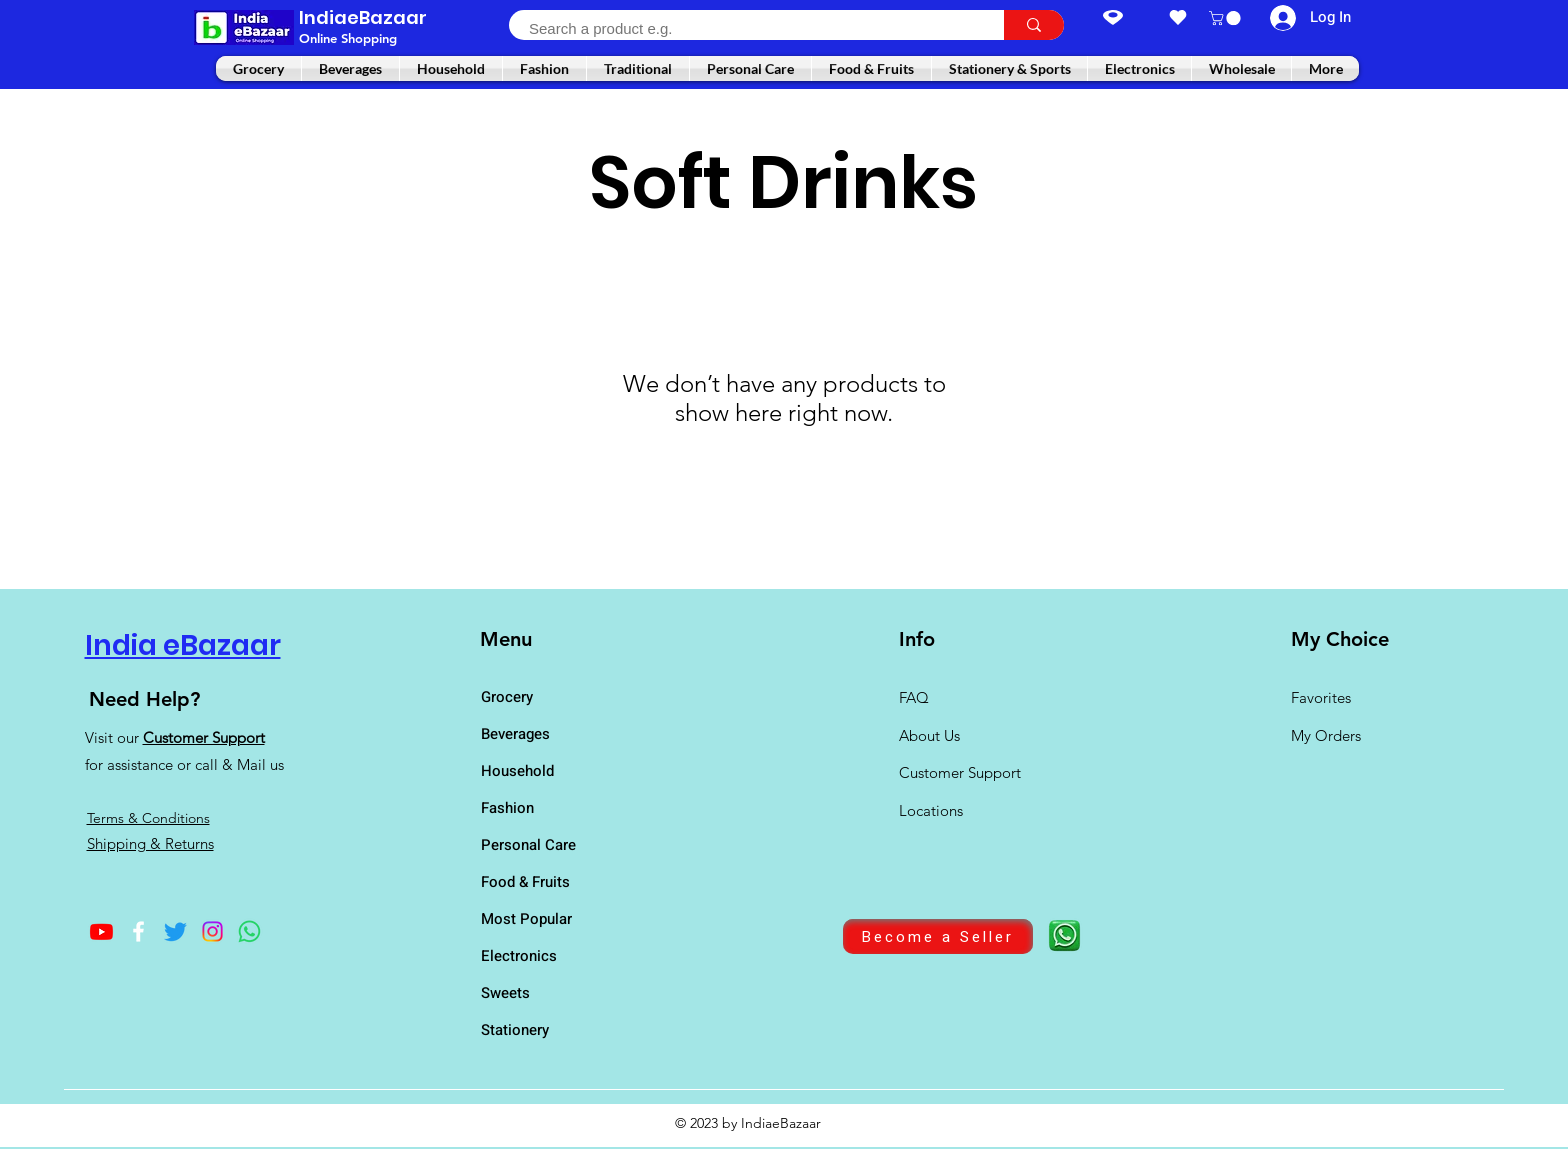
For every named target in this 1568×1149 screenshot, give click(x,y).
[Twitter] (175, 931)
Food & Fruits (525, 882)
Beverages (515, 734)
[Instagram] (212, 931)
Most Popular (526, 919)
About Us (929, 735)
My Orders (1326, 735)
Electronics (519, 956)
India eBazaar (183, 645)
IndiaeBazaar (363, 17)
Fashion (507, 808)
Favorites (1321, 697)
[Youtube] (101, 931)
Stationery (515, 1030)
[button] (1226, 18)
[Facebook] (138, 931)
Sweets (505, 993)
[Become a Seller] (938, 936)
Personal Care (528, 845)
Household (517, 771)
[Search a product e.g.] (745, 28)
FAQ (914, 697)
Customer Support (204, 737)
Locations (933, 810)
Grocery (507, 697)
